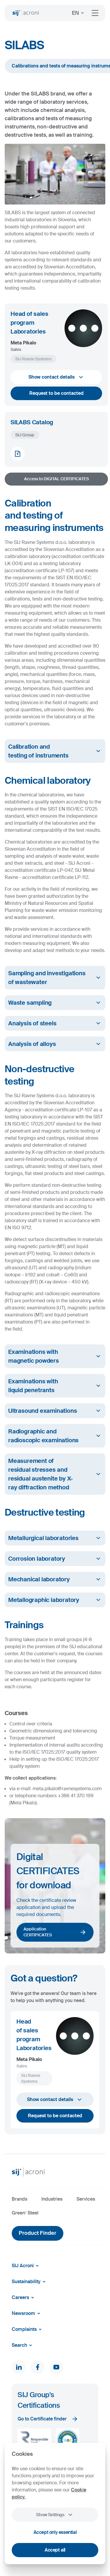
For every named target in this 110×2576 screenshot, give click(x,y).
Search (23, 2345)
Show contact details (56, 377)
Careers (24, 2297)
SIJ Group (24, 435)
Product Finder (37, 2233)
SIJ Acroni (26, 2265)
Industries (51, 2199)
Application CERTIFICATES (55, 1932)
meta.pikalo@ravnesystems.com (67, 1788)
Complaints (28, 2329)
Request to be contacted (56, 393)
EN (79, 12)
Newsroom (27, 2313)
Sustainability (30, 2281)
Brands (19, 2199)
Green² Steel (25, 2213)
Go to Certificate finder (48, 2418)
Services (86, 2199)
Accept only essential (55, 2532)
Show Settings (55, 2514)
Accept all (55, 2550)
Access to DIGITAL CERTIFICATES (56, 478)
